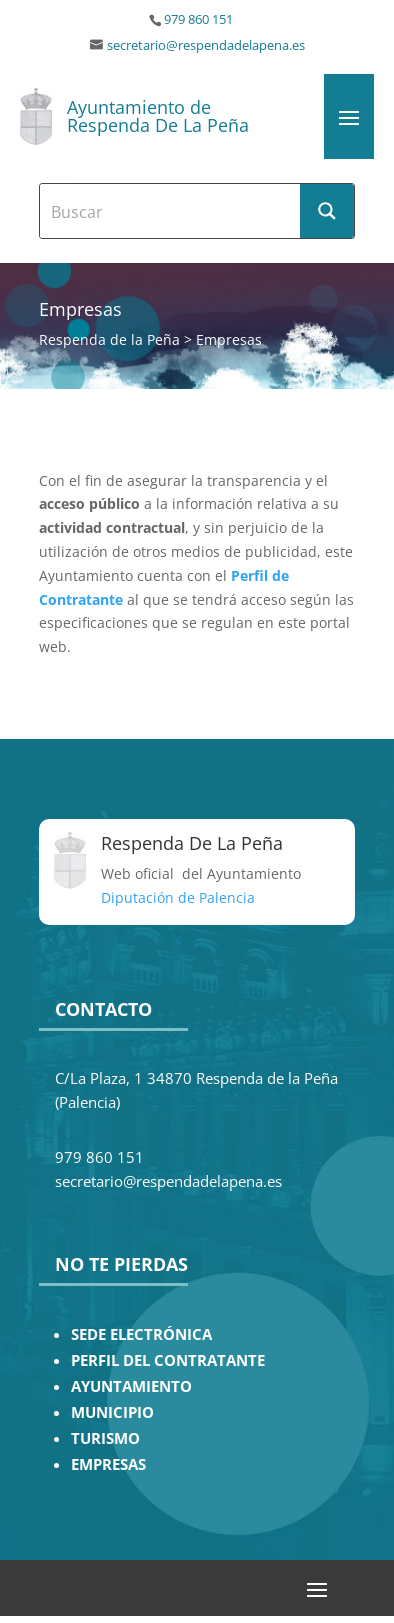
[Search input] (170, 211)
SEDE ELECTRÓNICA (141, 1334)
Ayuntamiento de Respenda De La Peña (158, 116)
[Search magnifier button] (327, 211)
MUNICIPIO (112, 1412)
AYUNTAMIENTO (131, 1386)
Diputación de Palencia (178, 897)
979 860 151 (198, 19)
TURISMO (105, 1438)
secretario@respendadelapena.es (206, 45)
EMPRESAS (108, 1464)
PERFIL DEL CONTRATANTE (168, 1360)
